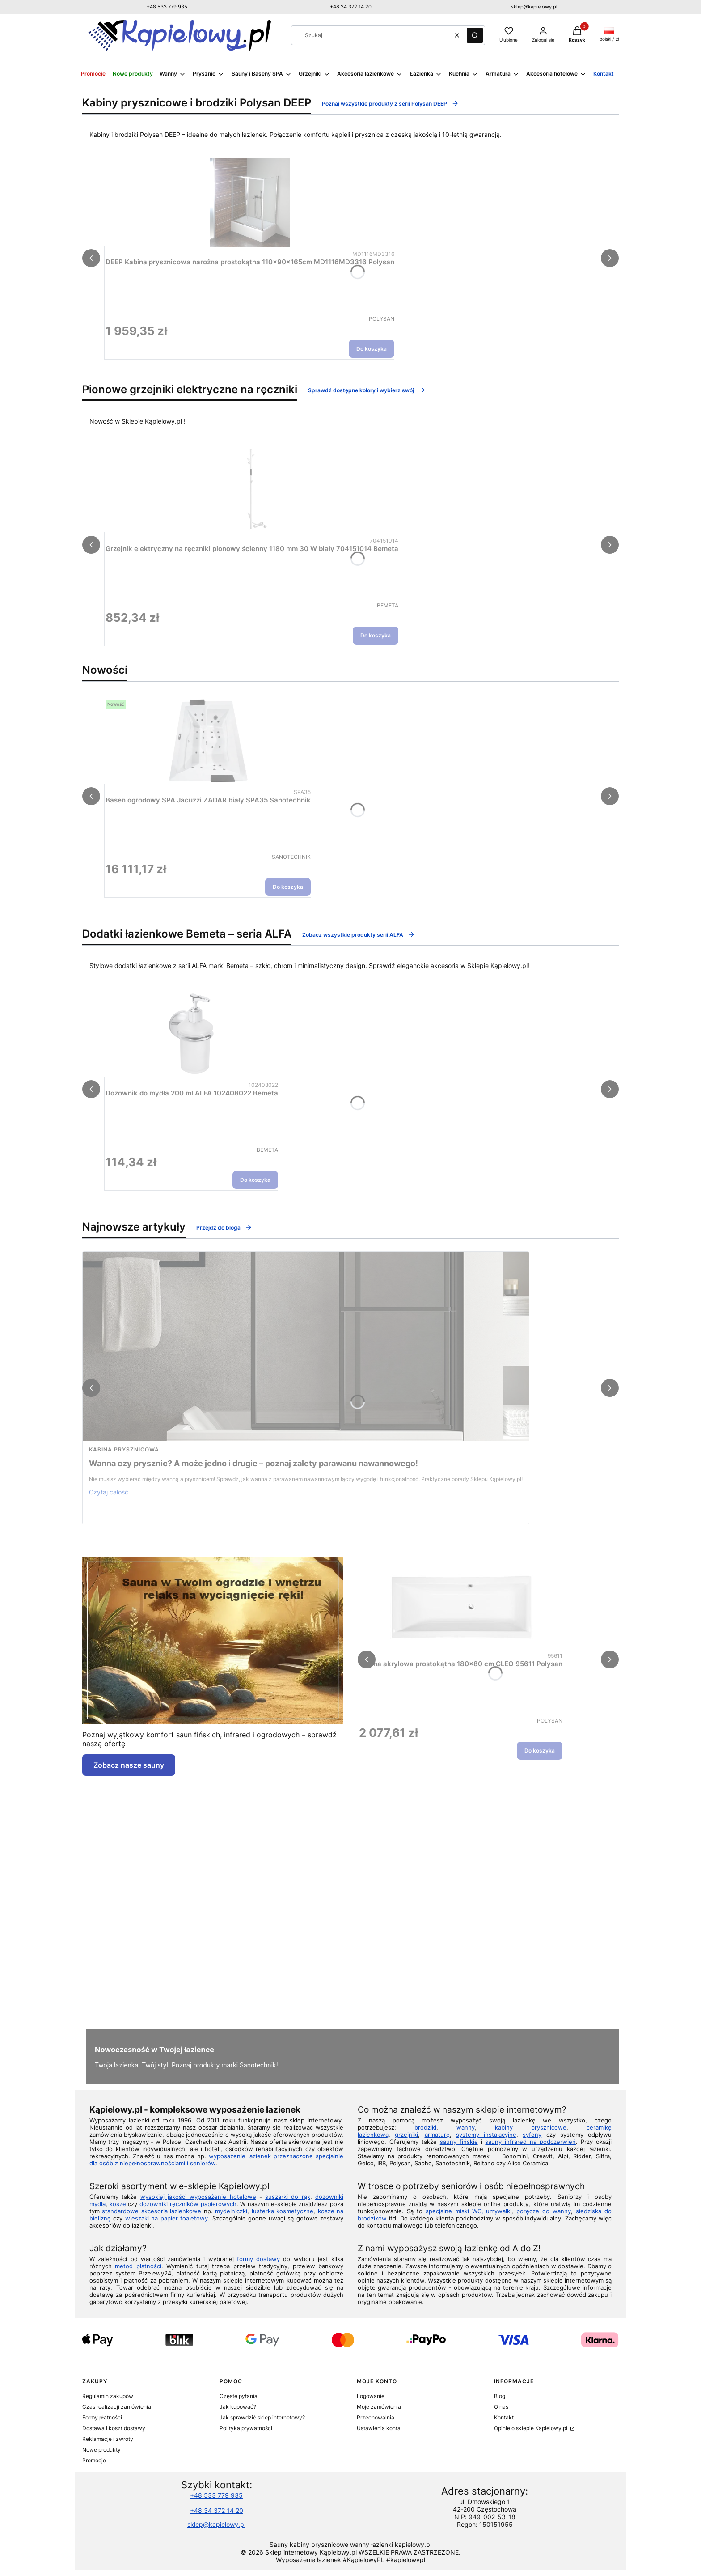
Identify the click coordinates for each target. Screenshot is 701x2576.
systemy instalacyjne (486, 2134)
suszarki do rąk (287, 2196)
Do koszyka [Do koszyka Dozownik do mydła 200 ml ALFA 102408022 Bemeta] (255, 1179)
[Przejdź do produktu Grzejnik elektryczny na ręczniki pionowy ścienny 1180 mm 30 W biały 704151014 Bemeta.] (252, 489)
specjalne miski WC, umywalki (469, 2211)
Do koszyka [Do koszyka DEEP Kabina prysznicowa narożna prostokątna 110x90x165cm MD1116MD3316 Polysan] (371, 348)
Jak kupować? (238, 2406)
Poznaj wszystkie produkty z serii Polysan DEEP (390, 103)
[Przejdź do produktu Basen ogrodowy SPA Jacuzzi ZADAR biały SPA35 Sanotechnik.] (208, 740)
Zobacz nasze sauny (128, 1765)
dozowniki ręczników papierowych (187, 2203)
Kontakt (504, 2417)
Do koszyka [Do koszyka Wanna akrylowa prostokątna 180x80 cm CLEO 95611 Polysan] (539, 1750)
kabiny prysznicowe (530, 2127)
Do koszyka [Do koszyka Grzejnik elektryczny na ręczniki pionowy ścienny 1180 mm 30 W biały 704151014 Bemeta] (375, 635)
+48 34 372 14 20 (351, 7)
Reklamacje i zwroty (107, 2439)
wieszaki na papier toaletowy (166, 2218)
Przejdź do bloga (224, 1227)
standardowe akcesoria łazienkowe (151, 2211)
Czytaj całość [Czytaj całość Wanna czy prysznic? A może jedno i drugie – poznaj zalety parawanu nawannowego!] (108, 1492)
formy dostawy (258, 2258)
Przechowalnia (375, 2417)
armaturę (437, 2134)
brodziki (425, 2127)
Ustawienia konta (379, 2428)
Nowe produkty (101, 2449)
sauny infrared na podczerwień (530, 2141)
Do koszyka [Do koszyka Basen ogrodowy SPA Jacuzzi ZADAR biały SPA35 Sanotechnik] (288, 886)
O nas (501, 2406)
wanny (465, 2127)
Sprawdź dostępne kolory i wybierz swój (367, 390)
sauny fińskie (459, 2141)
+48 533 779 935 (167, 7)
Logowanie (370, 2396)
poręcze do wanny (543, 2211)
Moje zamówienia (379, 2406)
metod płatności (138, 2266)
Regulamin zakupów (107, 2396)
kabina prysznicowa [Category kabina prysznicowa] (124, 1449)
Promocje (94, 2460)
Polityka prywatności (246, 2428)
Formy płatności (102, 2417)
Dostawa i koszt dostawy (113, 2428)
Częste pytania (239, 2396)
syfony (532, 2134)
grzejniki (406, 2134)
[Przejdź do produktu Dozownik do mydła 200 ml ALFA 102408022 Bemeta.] (192, 1033)
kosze (118, 2203)
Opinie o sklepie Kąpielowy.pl (531, 2428)
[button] (475, 35)
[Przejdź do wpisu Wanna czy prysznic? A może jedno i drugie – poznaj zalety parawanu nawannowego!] (306, 1346)
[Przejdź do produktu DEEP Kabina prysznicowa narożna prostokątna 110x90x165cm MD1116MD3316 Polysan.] (250, 202)
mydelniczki (231, 2211)
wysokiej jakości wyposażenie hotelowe (198, 2196)
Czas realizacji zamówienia (116, 2406)
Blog (499, 2396)
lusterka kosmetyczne (282, 2211)
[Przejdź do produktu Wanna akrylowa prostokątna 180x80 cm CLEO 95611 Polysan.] (461, 1604)
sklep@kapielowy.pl (534, 7)
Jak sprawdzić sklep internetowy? (262, 2417)
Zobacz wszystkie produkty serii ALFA (358, 934)
